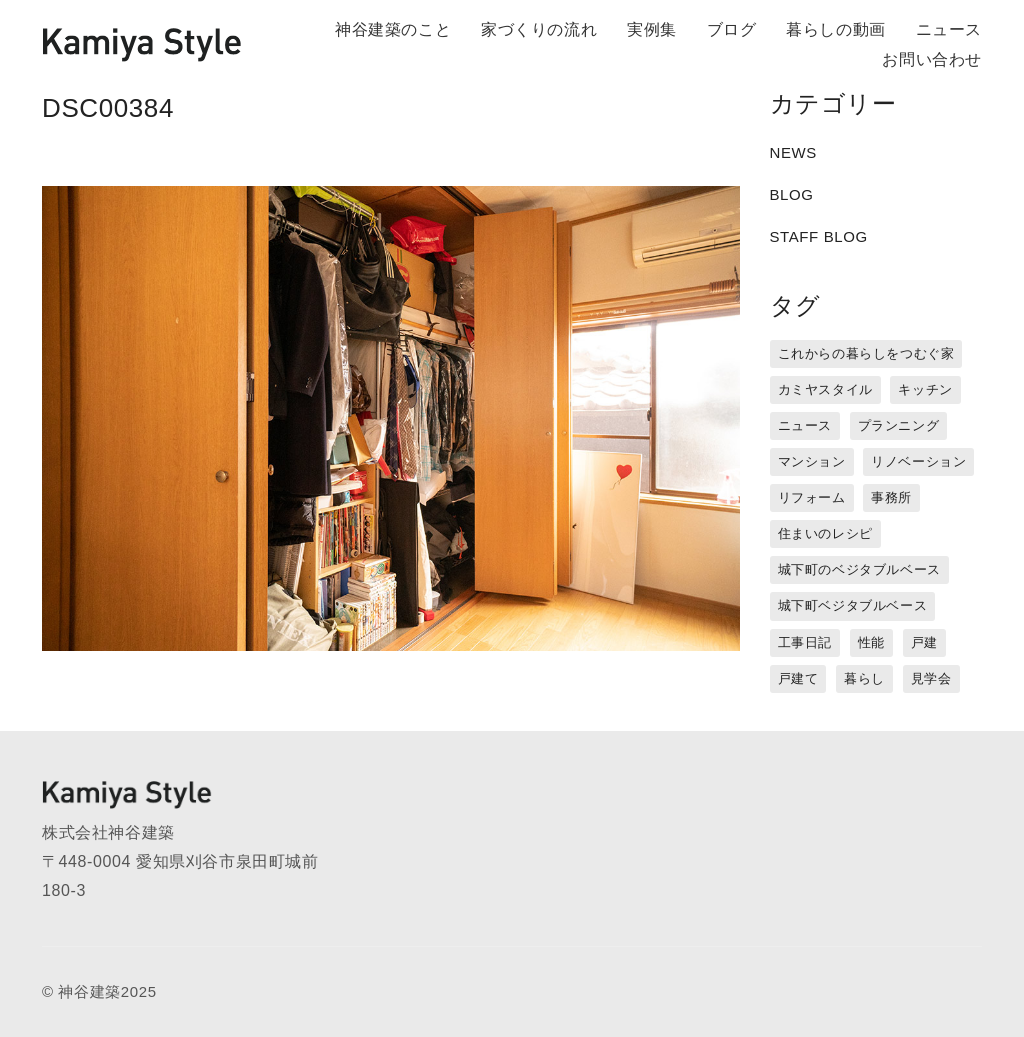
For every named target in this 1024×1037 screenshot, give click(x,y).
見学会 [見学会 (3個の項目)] (931, 678)
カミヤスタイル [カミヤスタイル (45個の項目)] (825, 389)
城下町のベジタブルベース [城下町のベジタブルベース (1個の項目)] (859, 569)
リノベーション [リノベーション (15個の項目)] (918, 461)
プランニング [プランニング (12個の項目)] (899, 425)
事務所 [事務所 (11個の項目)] (891, 497)
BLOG (792, 194)
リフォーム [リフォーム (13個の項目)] (812, 497)
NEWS (793, 152)
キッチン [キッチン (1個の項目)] (925, 389)
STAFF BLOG (819, 236)
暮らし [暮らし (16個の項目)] (864, 678)
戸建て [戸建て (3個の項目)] (798, 678)
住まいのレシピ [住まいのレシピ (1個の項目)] (825, 533)
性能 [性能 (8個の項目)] (871, 642)
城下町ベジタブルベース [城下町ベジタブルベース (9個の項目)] (853, 605)
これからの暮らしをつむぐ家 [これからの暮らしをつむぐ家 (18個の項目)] (866, 353)
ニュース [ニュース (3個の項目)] (805, 425)
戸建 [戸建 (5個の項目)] (924, 642)
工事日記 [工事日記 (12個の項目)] (805, 642)
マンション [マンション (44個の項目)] (812, 461)
